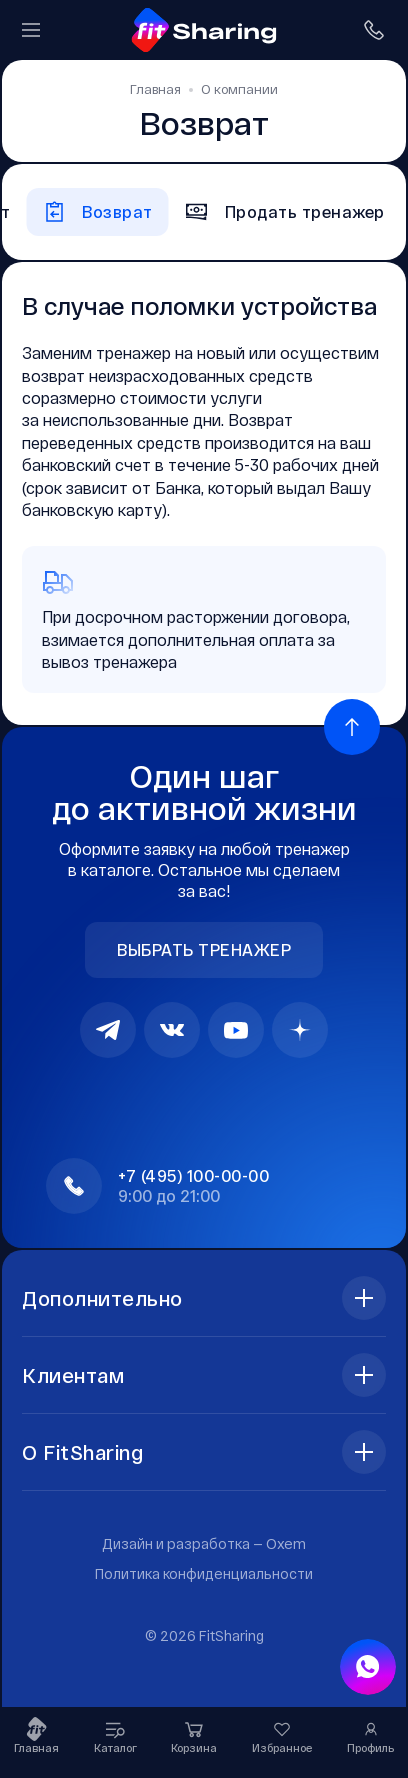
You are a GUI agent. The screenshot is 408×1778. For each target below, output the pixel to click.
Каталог (115, 1735)
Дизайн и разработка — (204, 1543)
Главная (36, 1735)
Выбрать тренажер (204, 949)
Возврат (97, 212)
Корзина (194, 1735)
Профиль (370, 1735)
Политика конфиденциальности (204, 1573)
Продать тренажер (285, 212)
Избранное (282, 1735)
